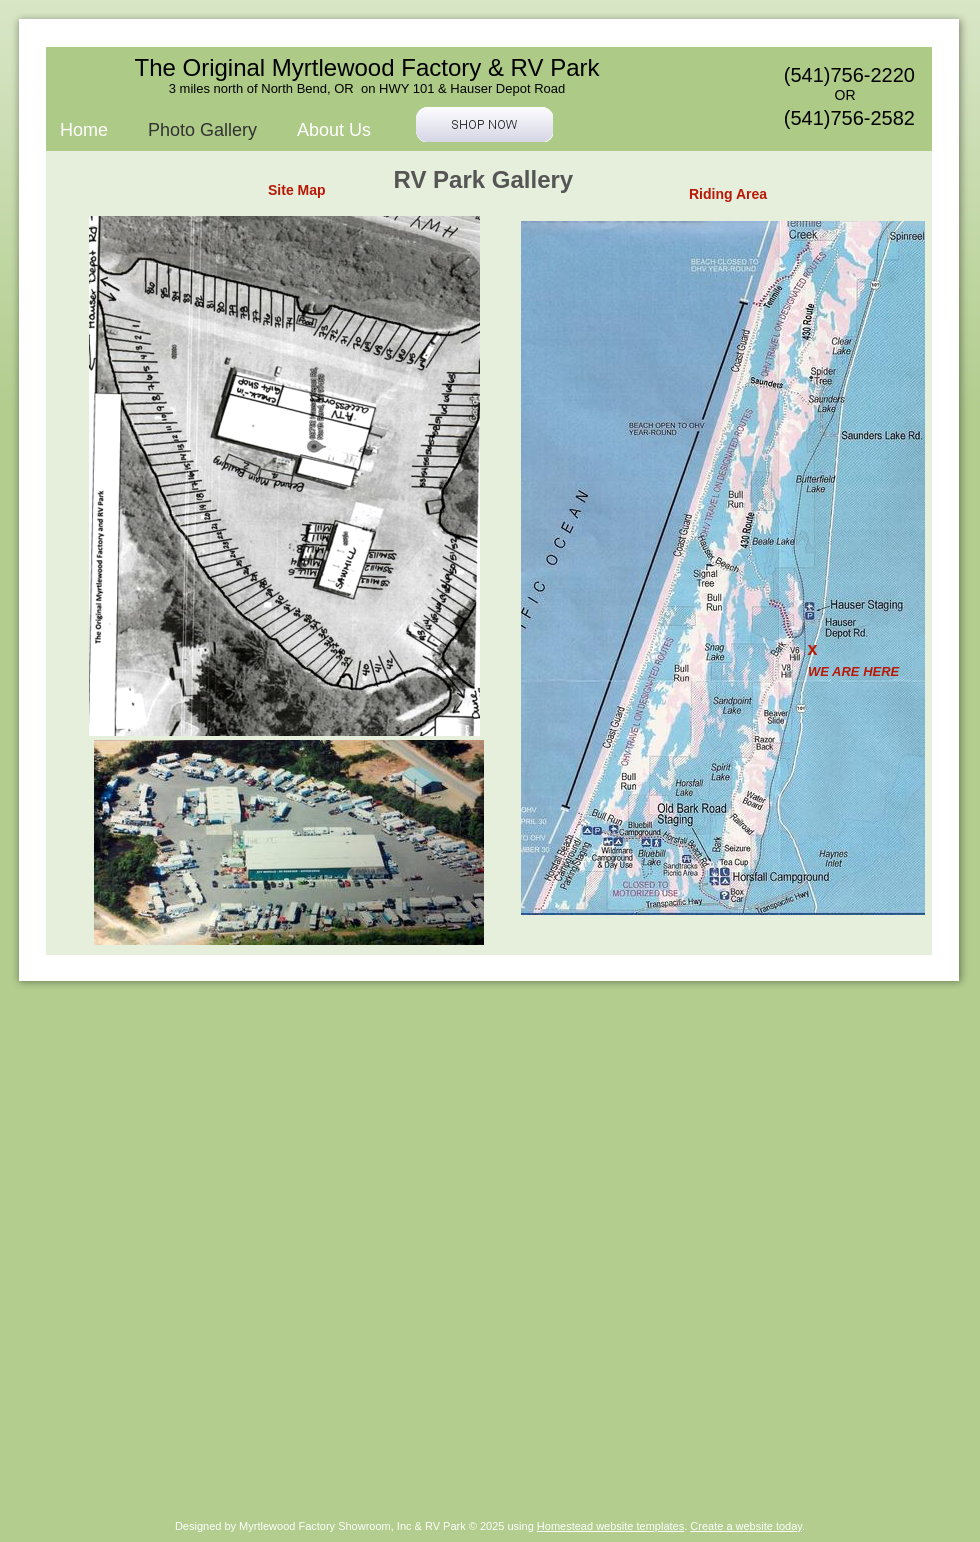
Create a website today (746, 1526)
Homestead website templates (610, 1526)
